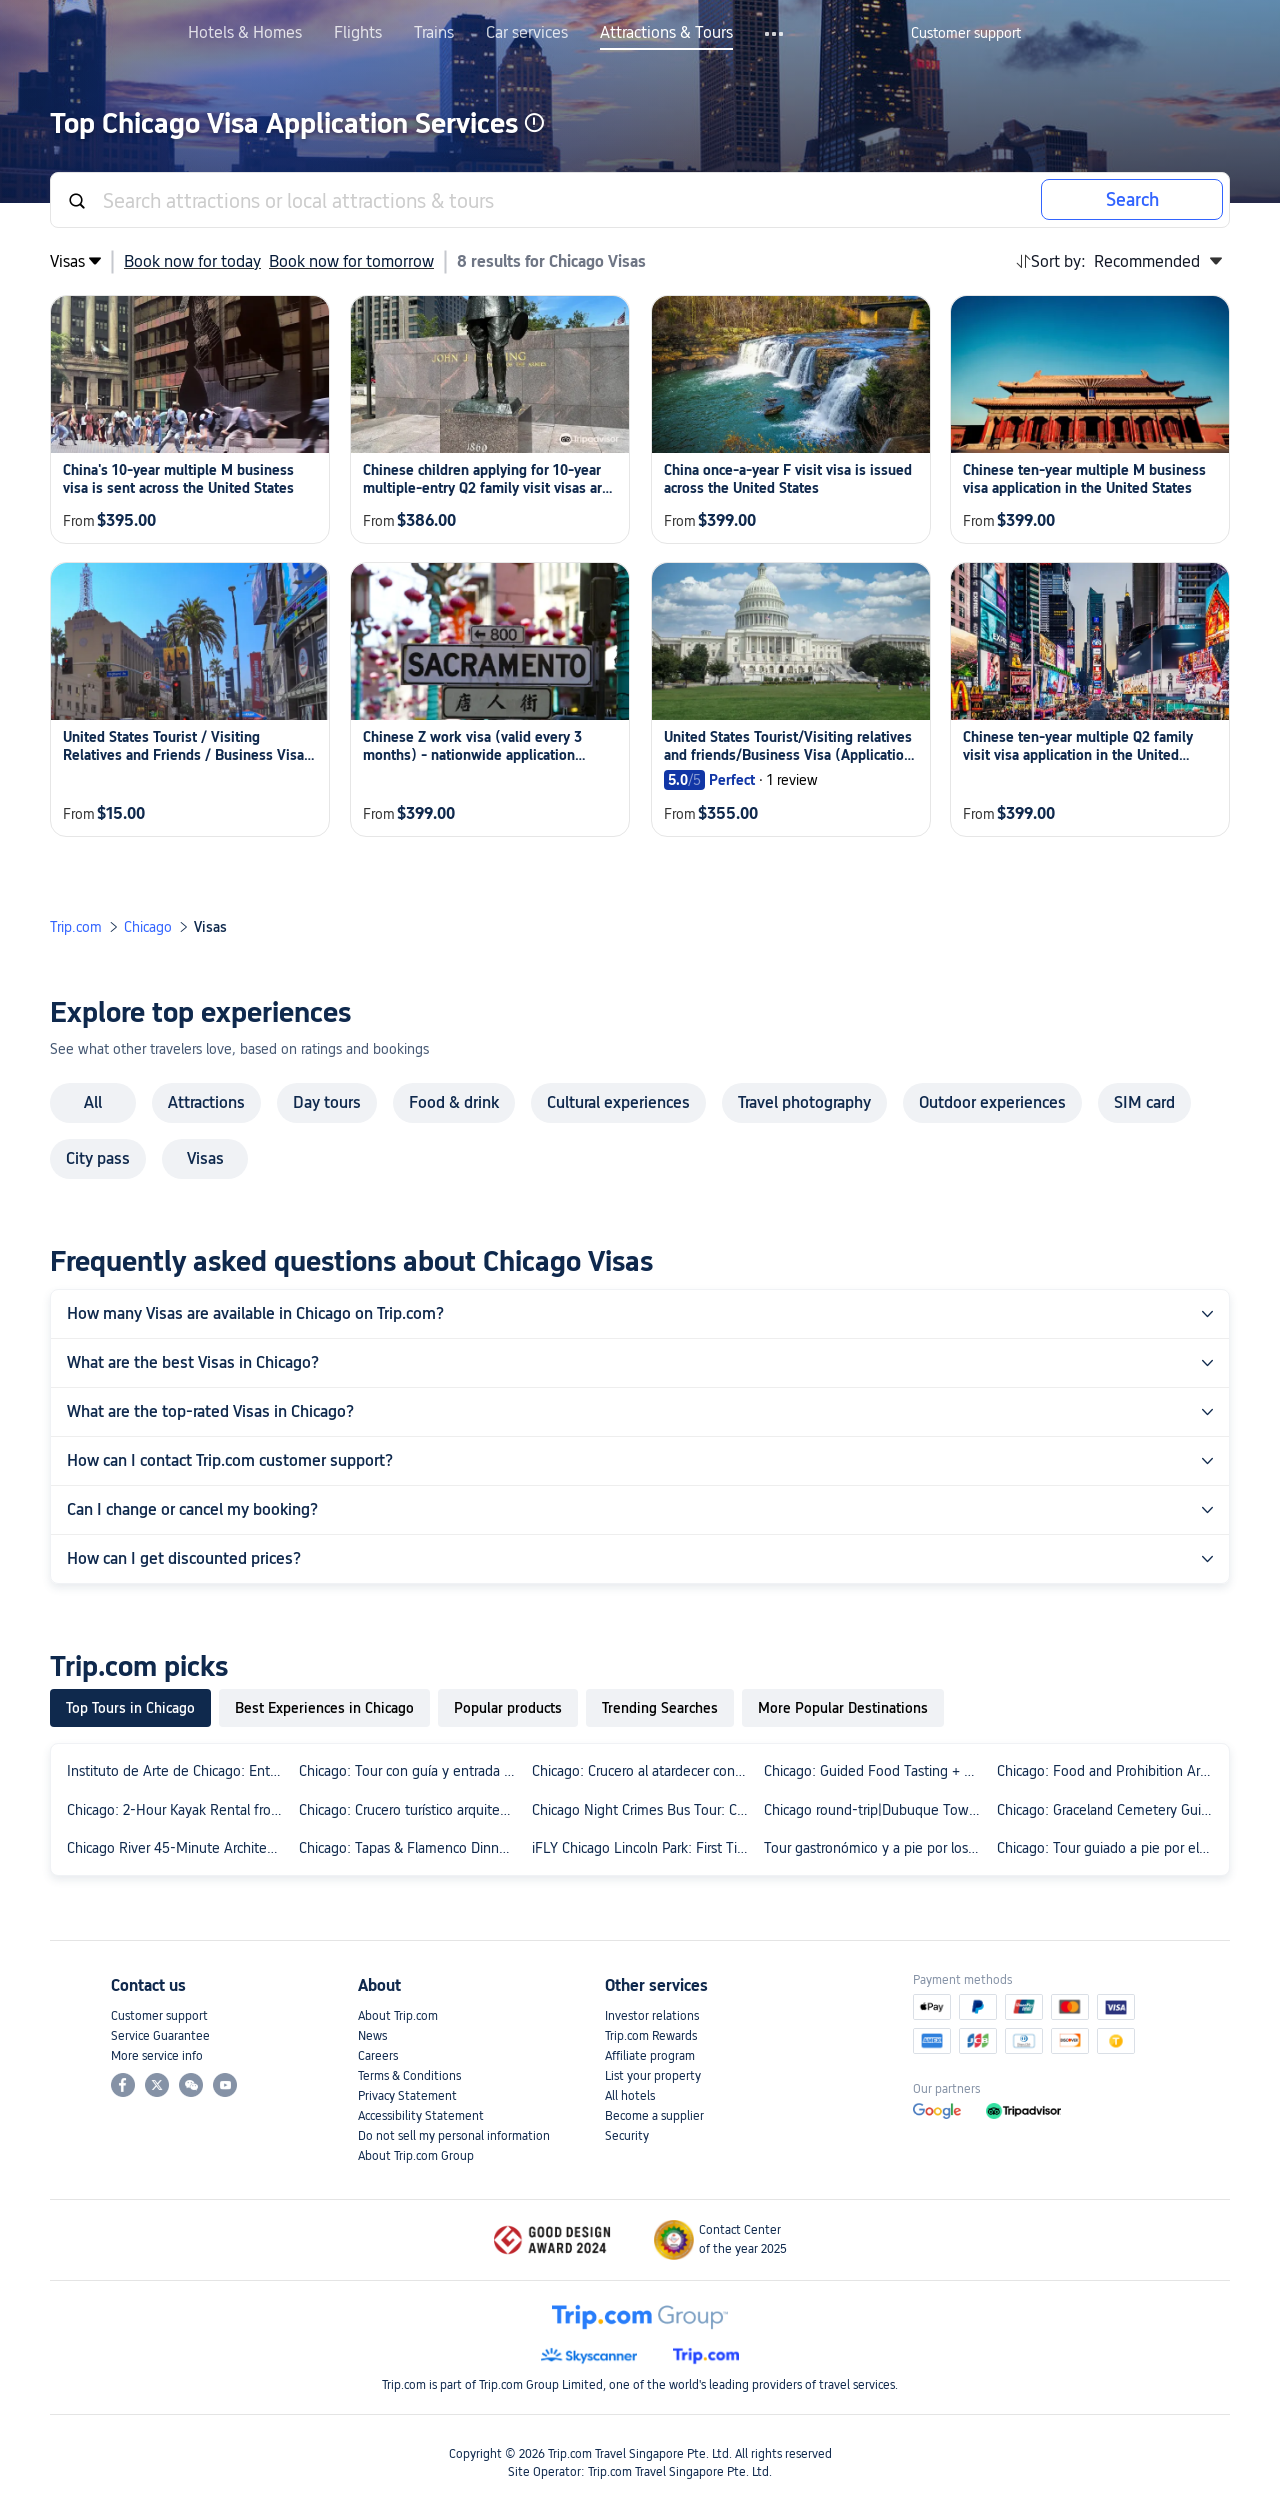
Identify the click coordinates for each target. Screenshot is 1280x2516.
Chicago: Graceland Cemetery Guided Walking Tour (1109, 1810)
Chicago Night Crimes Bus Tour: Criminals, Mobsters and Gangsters (644, 1810)
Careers (378, 2056)
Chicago (148, 927)
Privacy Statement (407, 2096)
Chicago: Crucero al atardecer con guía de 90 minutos (644, 1771)
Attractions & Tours (666, 33)
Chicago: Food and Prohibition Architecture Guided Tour (1109, 1771)
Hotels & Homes (245, 33)
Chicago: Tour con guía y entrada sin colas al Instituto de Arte (411, 1771)
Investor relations (652, 2016)
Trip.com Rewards (651, 2036)
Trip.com (76, 927)
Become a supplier (654, 2116)
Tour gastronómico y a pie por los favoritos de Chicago (876, 1848)
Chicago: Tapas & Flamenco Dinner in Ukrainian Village (411, 1848)
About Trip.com (398, 2016)
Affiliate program (650, 2056)
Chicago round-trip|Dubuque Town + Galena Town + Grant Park (876, 1810)
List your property (653, 2076)
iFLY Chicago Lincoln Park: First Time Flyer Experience (644, 1848)
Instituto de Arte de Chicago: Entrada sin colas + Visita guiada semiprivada (179, 1771)
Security (627, 2136)
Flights (358, 33)
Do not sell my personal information (454, 2136)
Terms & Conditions (409, 2076)
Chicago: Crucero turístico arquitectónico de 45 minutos (411, 1810)
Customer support (159, 2016)
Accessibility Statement (421, 2116)
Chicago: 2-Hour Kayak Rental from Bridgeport (179, 1810)
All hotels (630, 2096)
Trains (434, 33)
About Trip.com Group (416, 2156)
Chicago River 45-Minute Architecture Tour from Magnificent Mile (179, 1848)
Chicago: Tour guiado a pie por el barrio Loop (1109, 1848)
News (372, 2036)
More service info (157, 2056)
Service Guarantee (160, 2036)
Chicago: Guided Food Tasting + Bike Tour (876, 1771)
